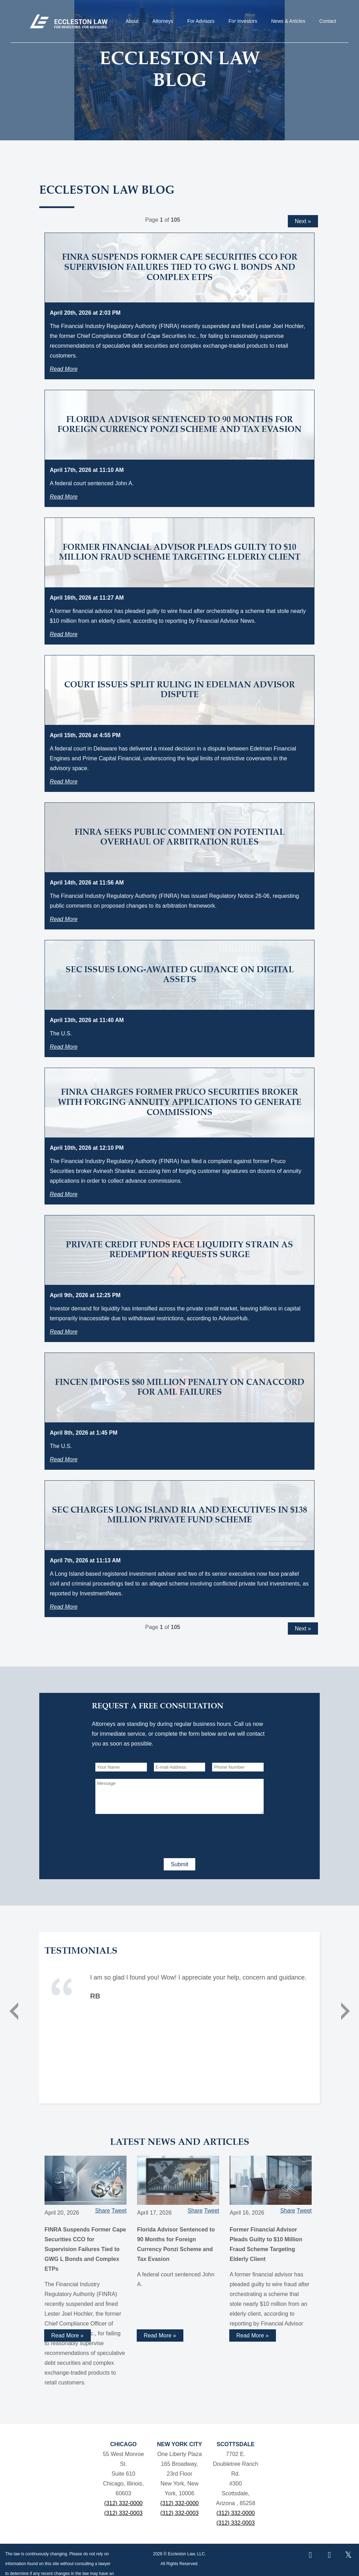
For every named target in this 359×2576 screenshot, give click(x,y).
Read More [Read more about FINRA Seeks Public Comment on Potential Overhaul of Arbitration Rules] (63, 919)
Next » (303, 221)
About (132, 21)
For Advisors (201, 21)
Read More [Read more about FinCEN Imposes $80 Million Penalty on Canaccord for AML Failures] (63, 1459)
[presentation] (148, 1834)
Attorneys (163, 21)
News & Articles (288, 21)
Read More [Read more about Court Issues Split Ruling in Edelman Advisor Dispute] (63, 782)
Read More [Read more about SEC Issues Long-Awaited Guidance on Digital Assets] (63, 1047)
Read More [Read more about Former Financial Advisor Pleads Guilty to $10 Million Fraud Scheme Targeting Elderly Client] (63, 634)
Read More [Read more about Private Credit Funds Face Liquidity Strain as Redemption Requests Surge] (63, 1332)
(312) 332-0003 (123, 2513)
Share (102, 2211)
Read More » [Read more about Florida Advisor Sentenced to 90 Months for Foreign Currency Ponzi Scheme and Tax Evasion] (160, 2335)
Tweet (119, 2211)
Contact (327, 21)
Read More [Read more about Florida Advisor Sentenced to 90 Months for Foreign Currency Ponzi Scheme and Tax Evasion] (63, 497)
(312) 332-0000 (123, 2503)
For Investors (243, 21)
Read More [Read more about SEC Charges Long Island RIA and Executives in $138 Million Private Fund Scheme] (63, 1607)
